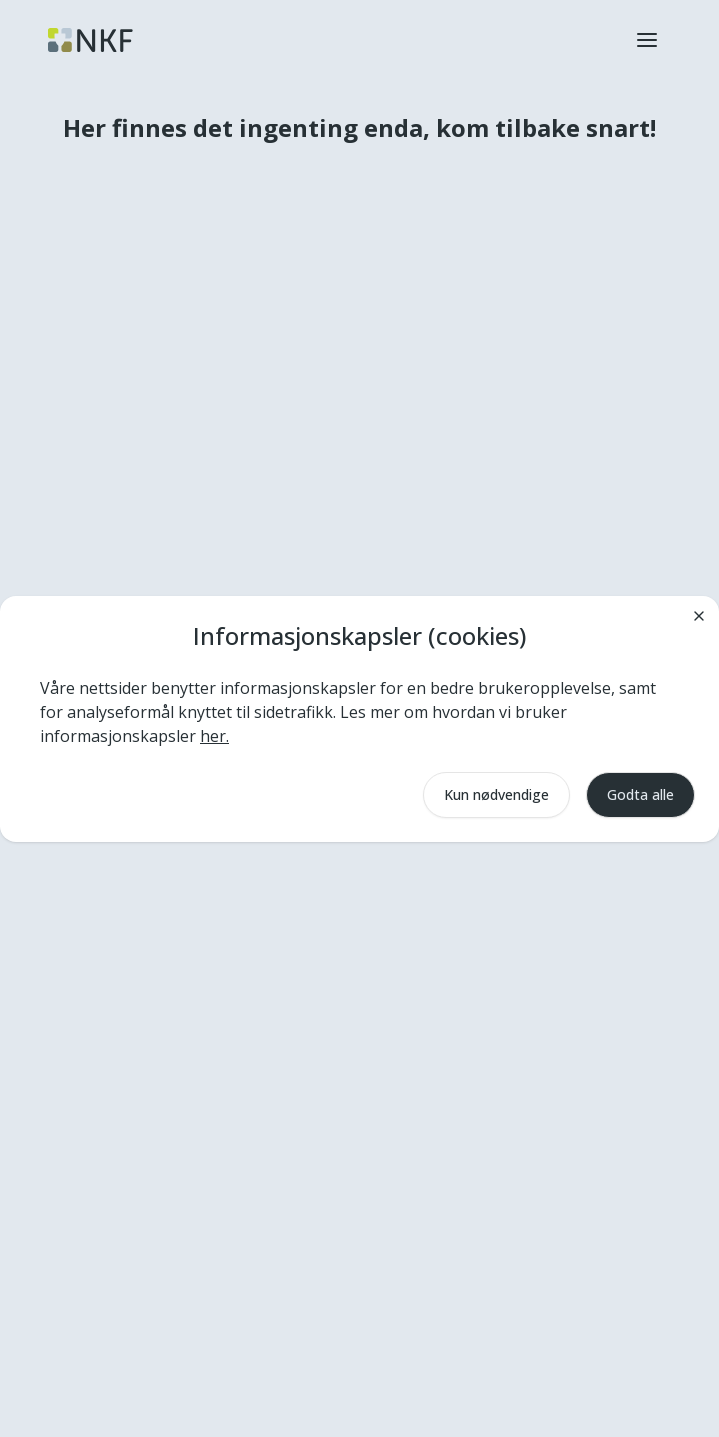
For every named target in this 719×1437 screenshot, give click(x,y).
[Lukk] (699, 616)
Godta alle (640, 794)
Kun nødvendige (496, 794)
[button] (647, 40)
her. (214, 736)
